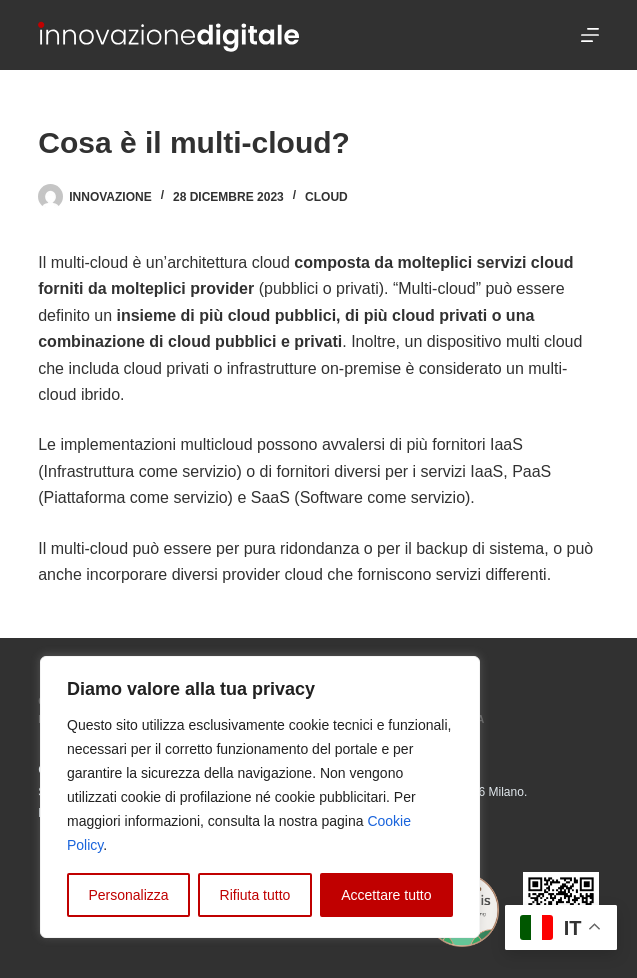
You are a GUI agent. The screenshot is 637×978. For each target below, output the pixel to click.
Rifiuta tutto (255, 895)
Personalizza (128, 895)
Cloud (326, 197)
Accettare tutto (386, 895)
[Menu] (590, 35)
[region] (260, 797)
